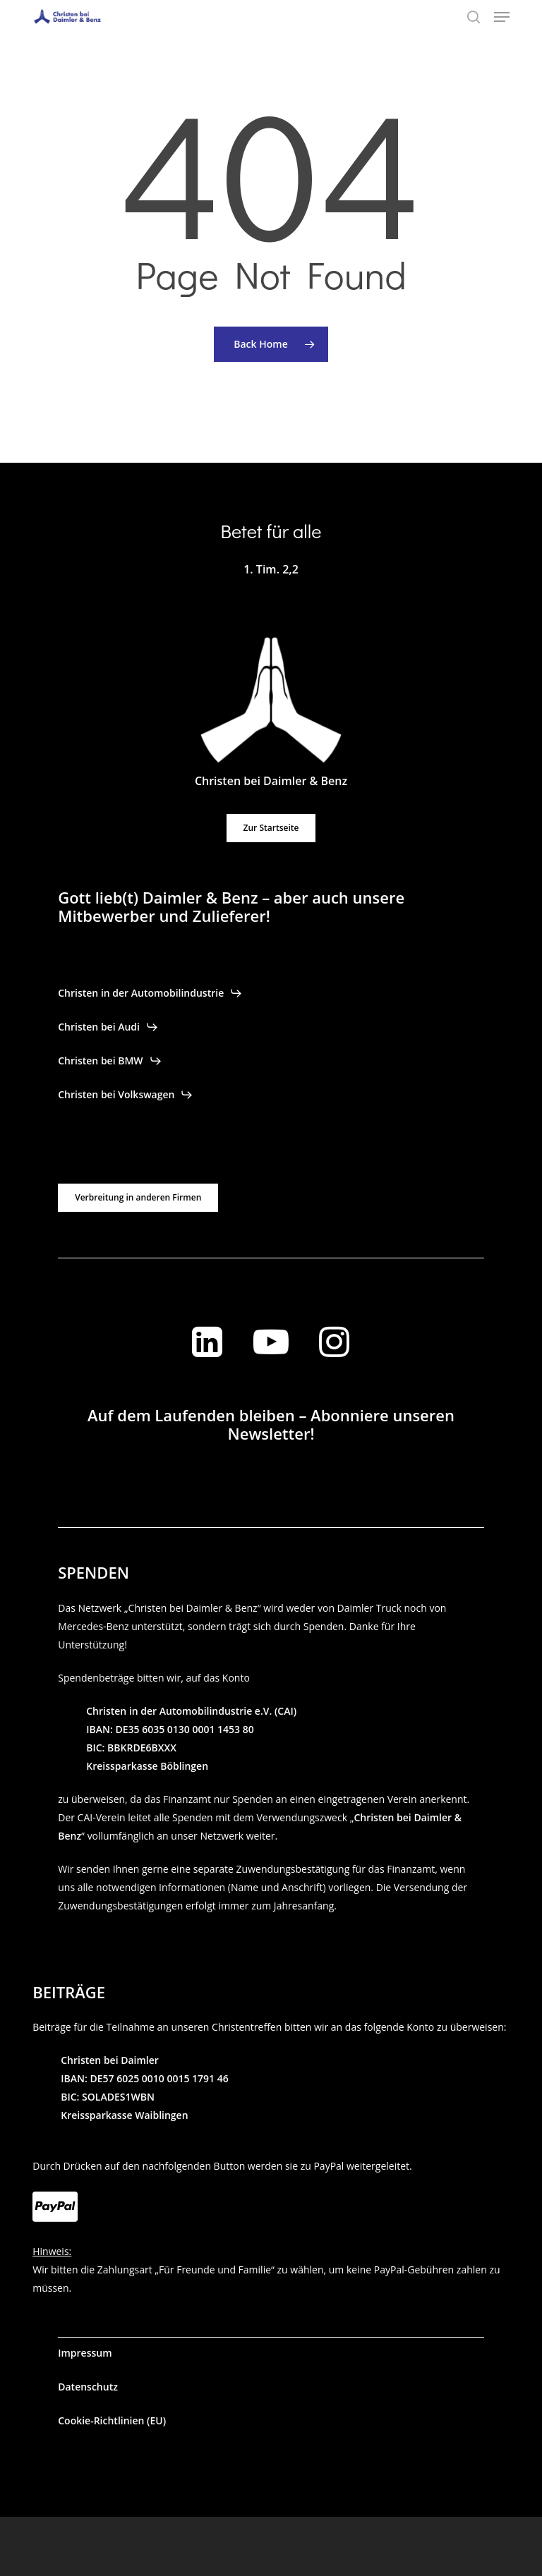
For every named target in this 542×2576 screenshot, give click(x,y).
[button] (502, 17)
